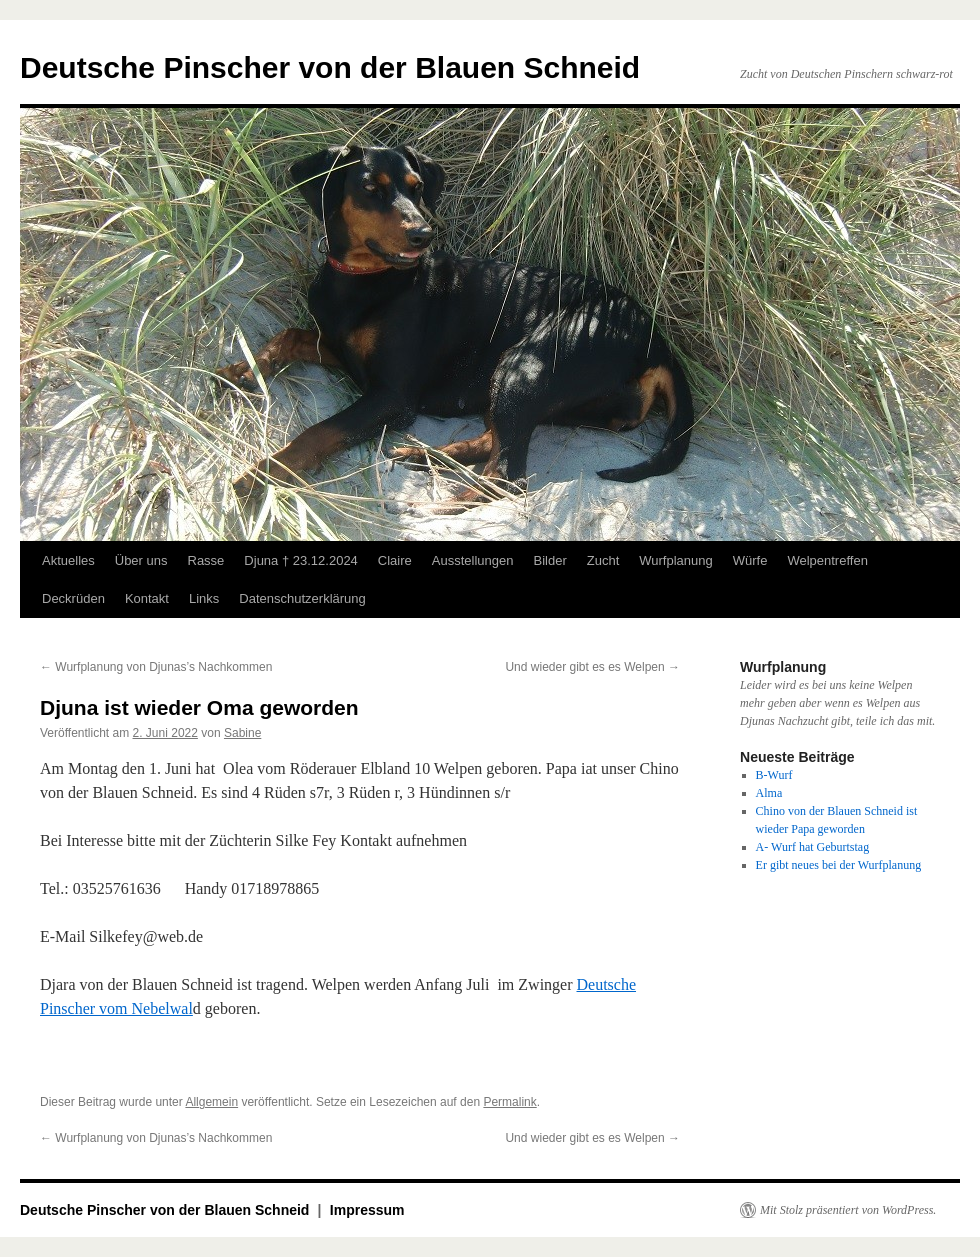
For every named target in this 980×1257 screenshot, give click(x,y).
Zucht (603, 560)
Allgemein (211, 1102)
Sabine (242, 733)
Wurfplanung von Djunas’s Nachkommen (156, 667)
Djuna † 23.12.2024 (300, 560)
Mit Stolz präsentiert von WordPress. (848, 1210)
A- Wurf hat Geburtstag (813, 847)
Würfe (750, 560)
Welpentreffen (827, 560)
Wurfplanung (675, 560)
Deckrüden (73, 598)
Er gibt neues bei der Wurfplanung (839, 865)
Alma (769, 793)
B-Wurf (774, 775)
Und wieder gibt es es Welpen (592, 667)
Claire (395, 560)
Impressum (367, 1210)
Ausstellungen (473, 560)
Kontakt (147, 598)
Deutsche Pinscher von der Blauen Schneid (330, 67)
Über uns (141, 560)
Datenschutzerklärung (302, 598)
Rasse (206, 560)
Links (204, 598)
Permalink (509, 1102)
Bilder (549, 560)
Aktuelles (68, 560)
